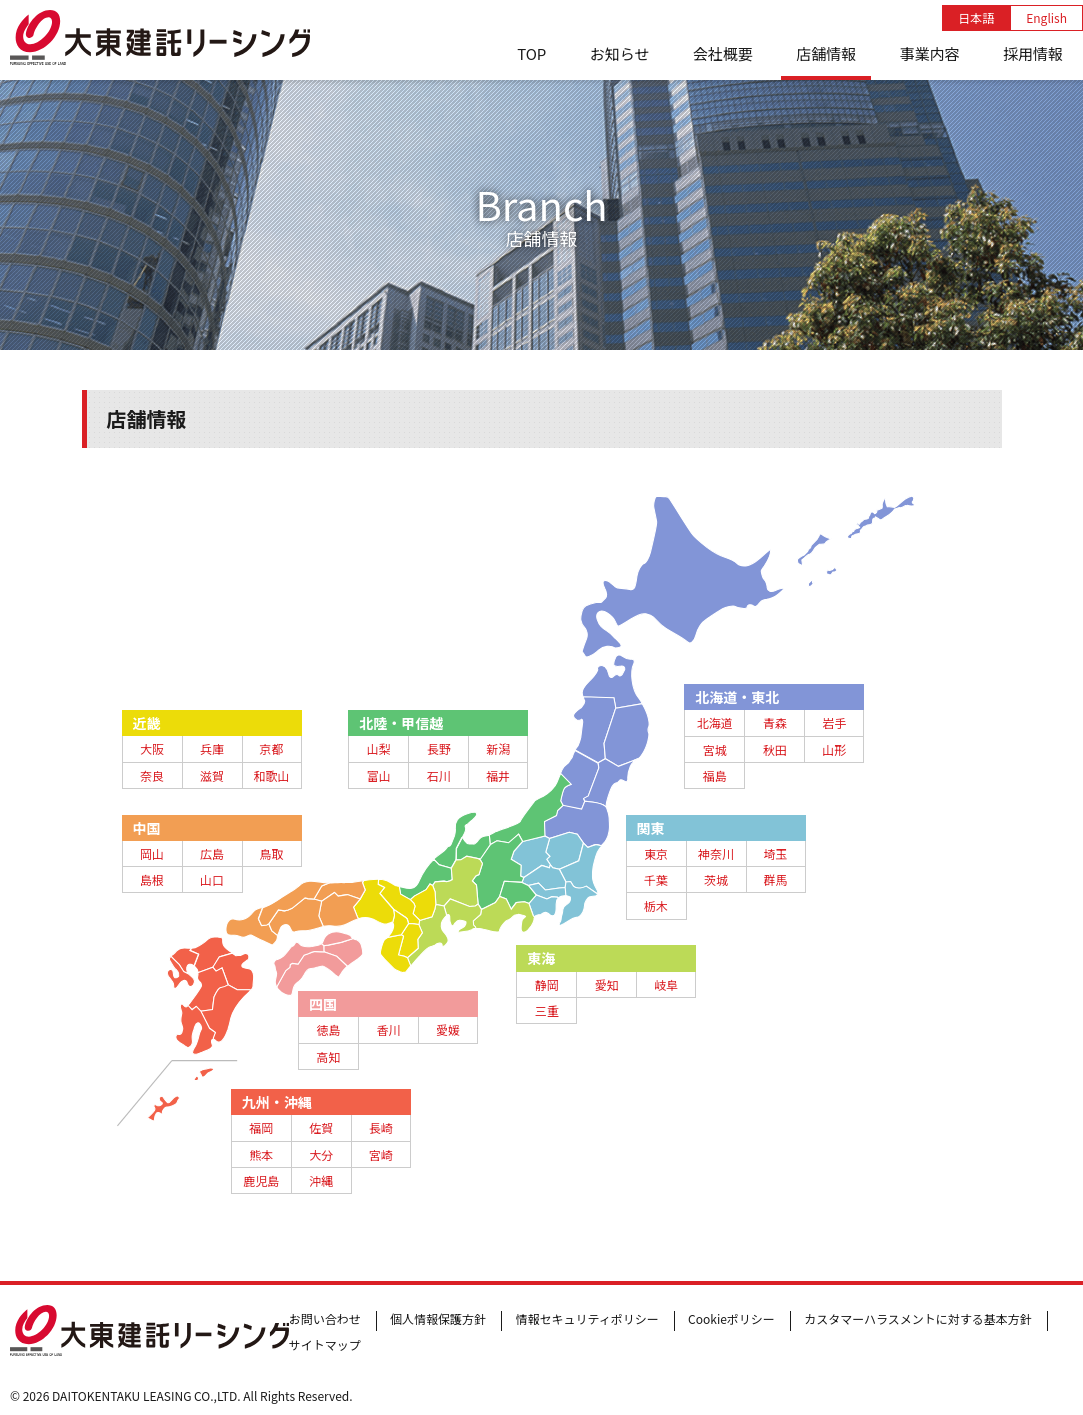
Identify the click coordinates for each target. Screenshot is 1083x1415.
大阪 (152, 748)
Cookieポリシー (731, 1318)
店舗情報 (826, 53)
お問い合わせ (325, 1318)
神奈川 (716, 853)
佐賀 (321, 1127)
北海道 (715, 722)
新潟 (498, 748)
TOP (531, 53)
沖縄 (321, 1180)
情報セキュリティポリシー (586, 1318)
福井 (498, 775)
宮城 (715, 749)
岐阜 (666, 984)
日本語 (976, 17)
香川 (388, 1029)
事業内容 (930, 53)
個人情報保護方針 (438, 1318)
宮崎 (381, 1154)
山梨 (379, 748)
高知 (328, 1056)
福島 (715, 775)
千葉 (656, 879)
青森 (775, 722)
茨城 (716, 879)
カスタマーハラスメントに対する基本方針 (918, 1318)
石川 (439, 775)
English (1046, 17)
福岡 (261, 1127)
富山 (379, 775)
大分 (321, 1154)
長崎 (381, 1127)
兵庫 (212, 748)
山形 (834, 749)
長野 (439, 748)
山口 (212, 879)
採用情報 (1033, 53)
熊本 (261, 1154)
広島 (212, 853)
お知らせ (620, 53)
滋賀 (212, 775)
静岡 (547, 984)
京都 (271, 748)
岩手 (834, 722)
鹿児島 (261, 1180)
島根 (152, 879)
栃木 (656, 905)
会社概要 (723, 53)
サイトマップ (325, 1344)
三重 (547, 1010)
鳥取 (271, 853)
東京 (656, 853)
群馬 (775, 879)
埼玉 (775, 853)
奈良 (152, 775)
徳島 (328, 1029)
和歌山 (271, 775)
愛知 (607, 984)
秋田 (775, 749)
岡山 (152, 853)
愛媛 (448, 1029)
